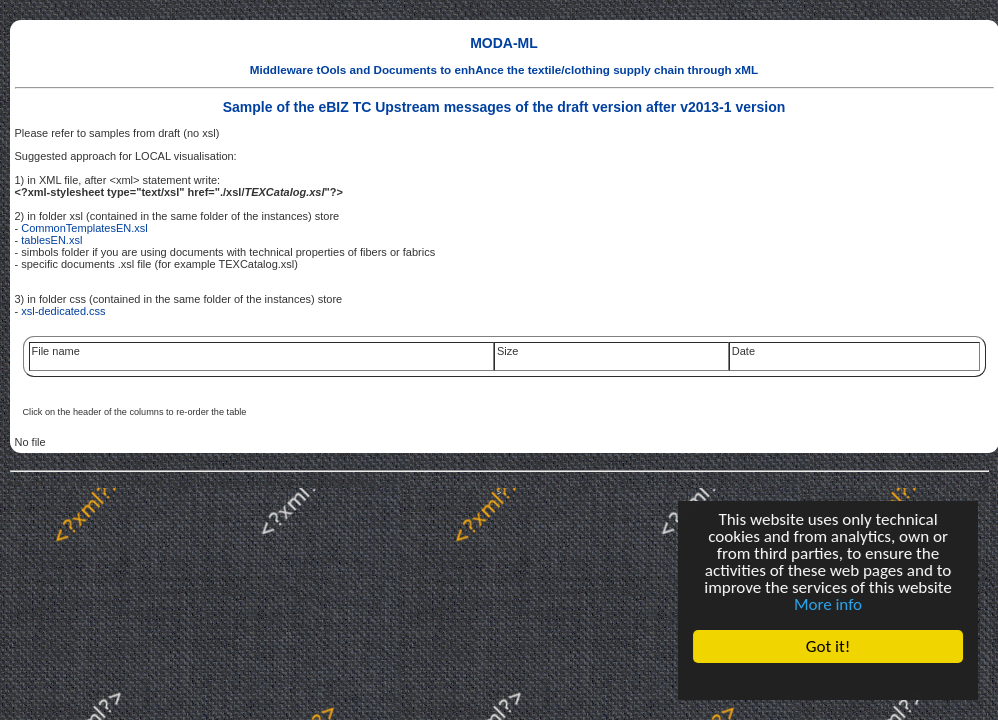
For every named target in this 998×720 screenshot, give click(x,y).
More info (828, 604)
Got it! (828, 646)
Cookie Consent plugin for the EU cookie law (828, 681)
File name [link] (56, 351)
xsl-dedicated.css (63, 311)
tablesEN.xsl (51, 240)
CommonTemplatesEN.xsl (84, 228)
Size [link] (507, 351)
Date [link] (743, 351)
